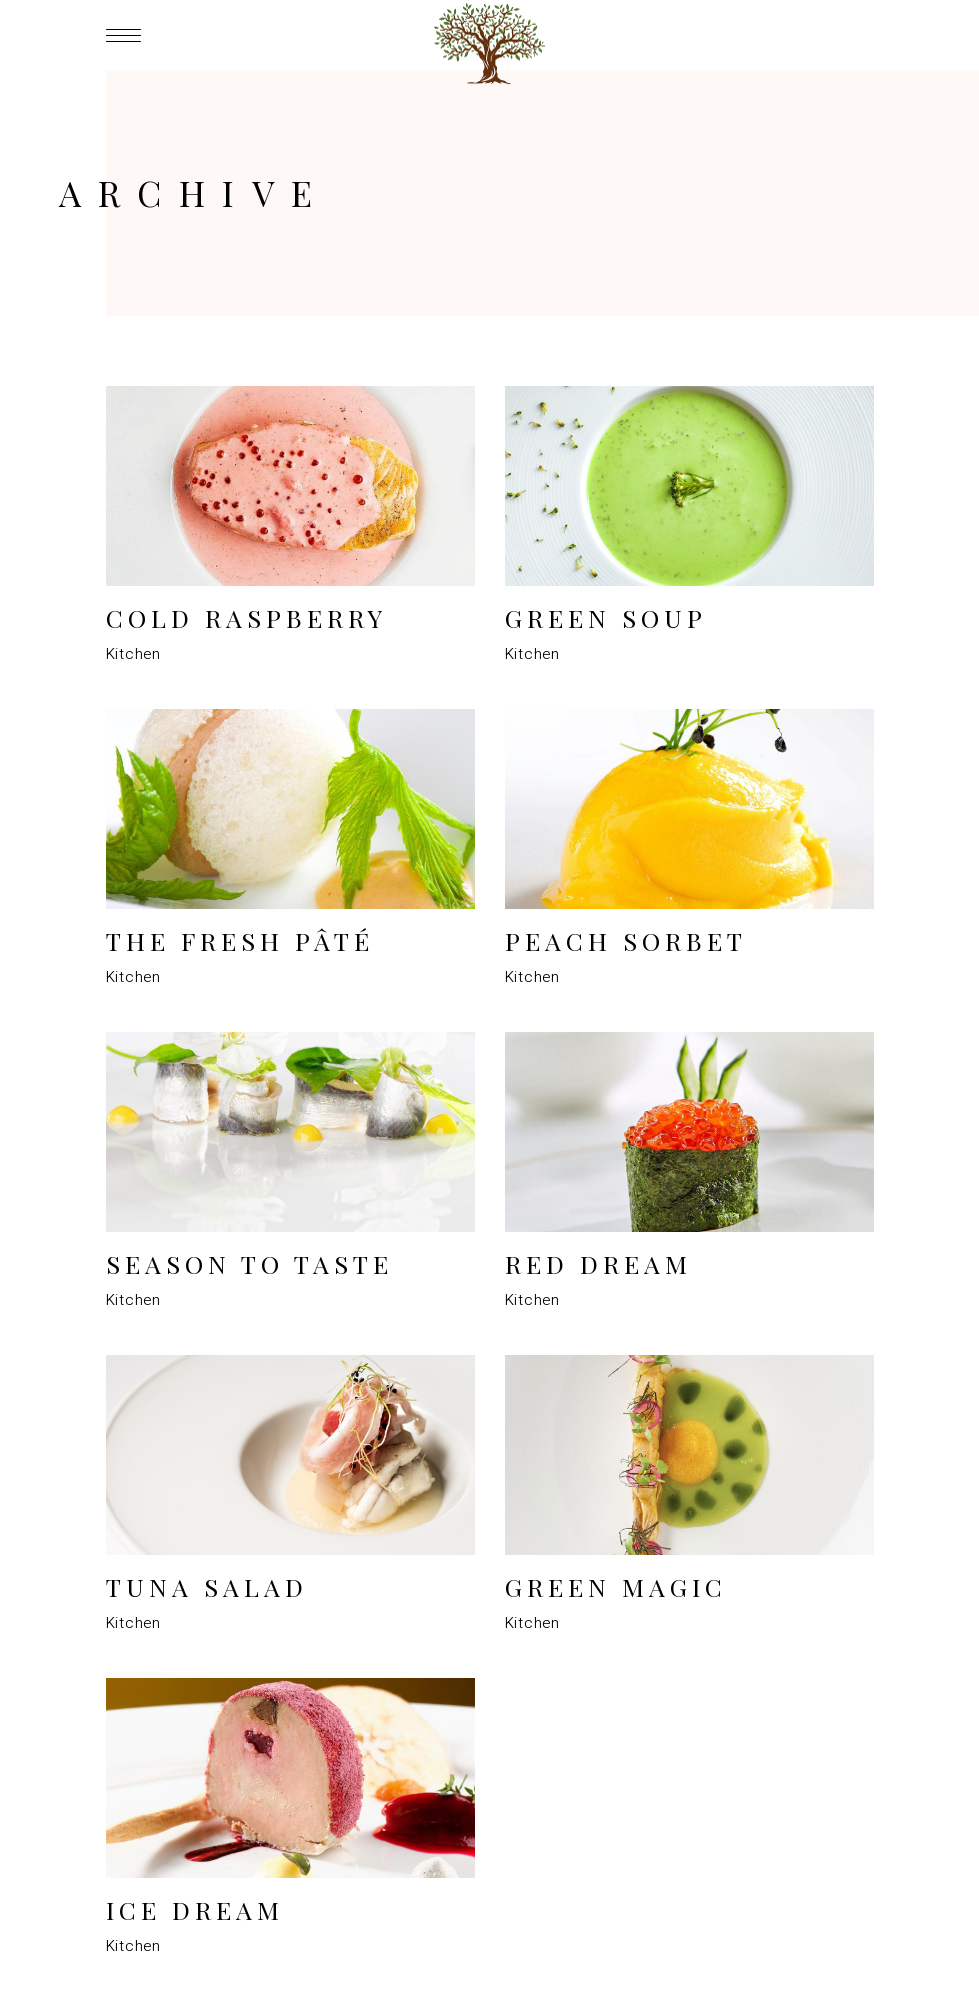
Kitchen (133, 654)
